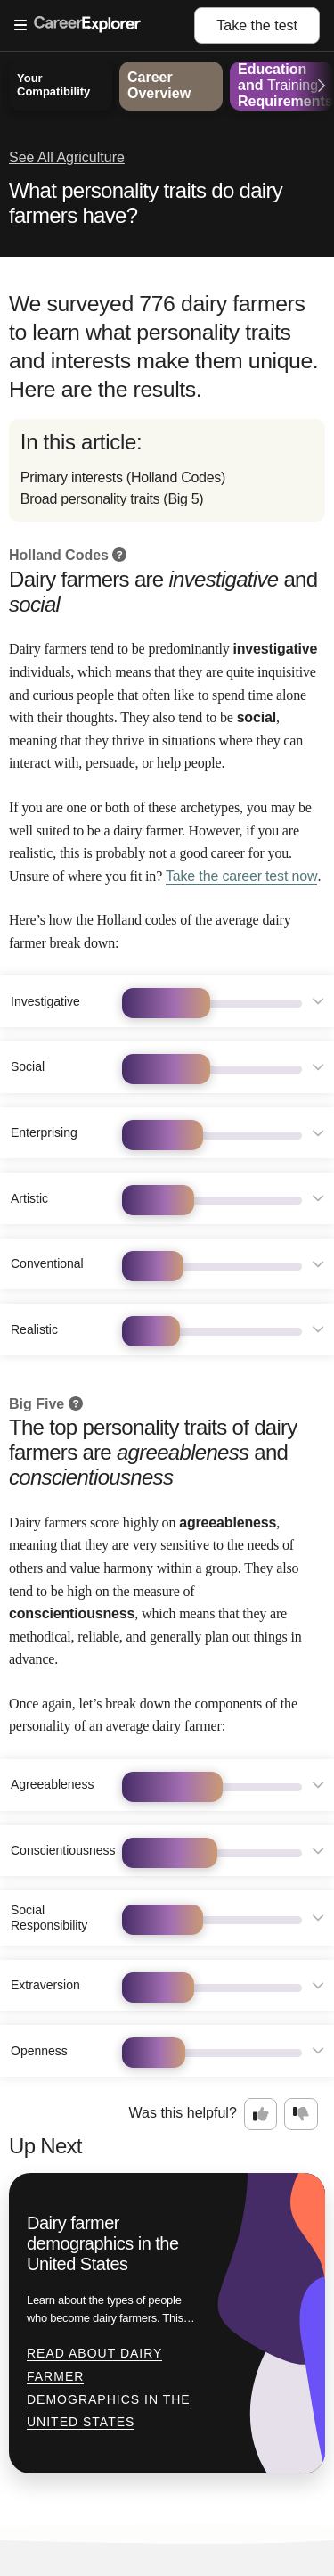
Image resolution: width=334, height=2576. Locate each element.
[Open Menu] (104, 25)
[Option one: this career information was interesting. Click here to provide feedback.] (261, 2114)
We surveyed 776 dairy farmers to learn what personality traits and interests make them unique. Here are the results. (163, 347)
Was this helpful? (183, 2112)
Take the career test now (241, 876)
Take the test (256, 25)
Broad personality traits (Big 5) (112, 498)
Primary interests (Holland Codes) (122, 477)
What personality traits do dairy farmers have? (145, 202)
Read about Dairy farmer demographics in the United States (109, 2387)
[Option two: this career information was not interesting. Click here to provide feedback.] (301, 2114)
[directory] (167, 470)
